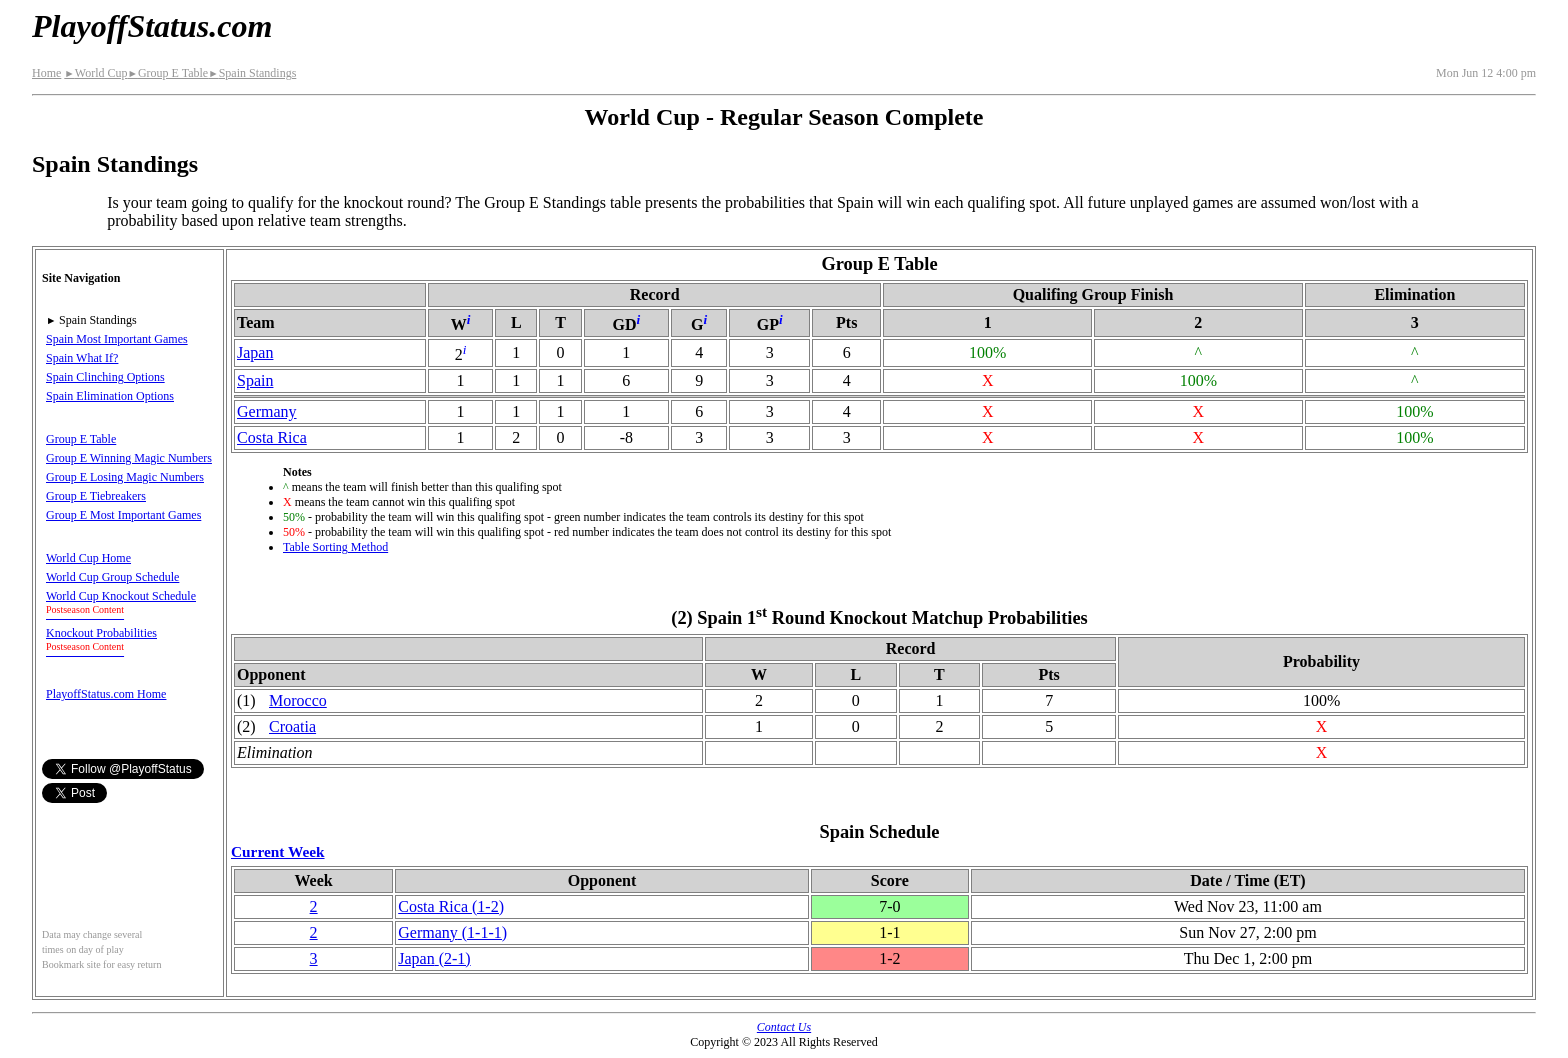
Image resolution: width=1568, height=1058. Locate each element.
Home (46, 73)
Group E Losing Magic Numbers (125, 477)
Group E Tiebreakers (96, 496)
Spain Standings (252, 73)
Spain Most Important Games (117, 339)
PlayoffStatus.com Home (106, 694)
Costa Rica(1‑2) (451, 906)
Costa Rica (272, 437)
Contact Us (784, 1027)
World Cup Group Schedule (112, 577)
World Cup (95, 73)
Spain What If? (82, 358)
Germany (267, 411)
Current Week (278, 851)
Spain (255, 380)
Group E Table (167, 73)
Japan (255, 352)
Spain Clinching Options (105, 377)
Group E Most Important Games (123, 515)
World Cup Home (88, 558)
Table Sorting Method (335, 547)
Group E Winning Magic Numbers (129, 458)
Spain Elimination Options (110, 396)
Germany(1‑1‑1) (452, 932)
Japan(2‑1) (434, 958)
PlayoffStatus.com (152, 26)
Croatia (292, 726)
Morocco (298, 700)
